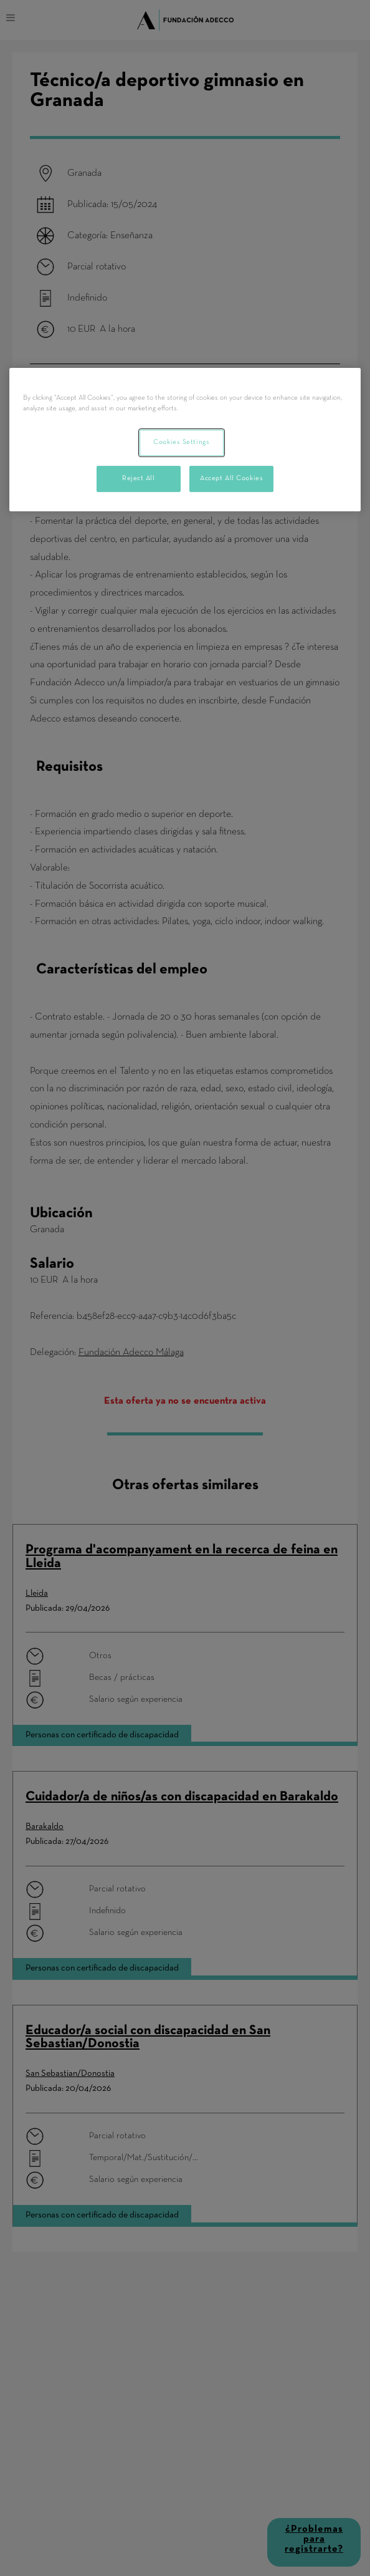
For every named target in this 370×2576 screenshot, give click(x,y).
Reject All (138, 478)
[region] (185, 439)
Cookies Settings (181, 442)
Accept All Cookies (231, 478)
